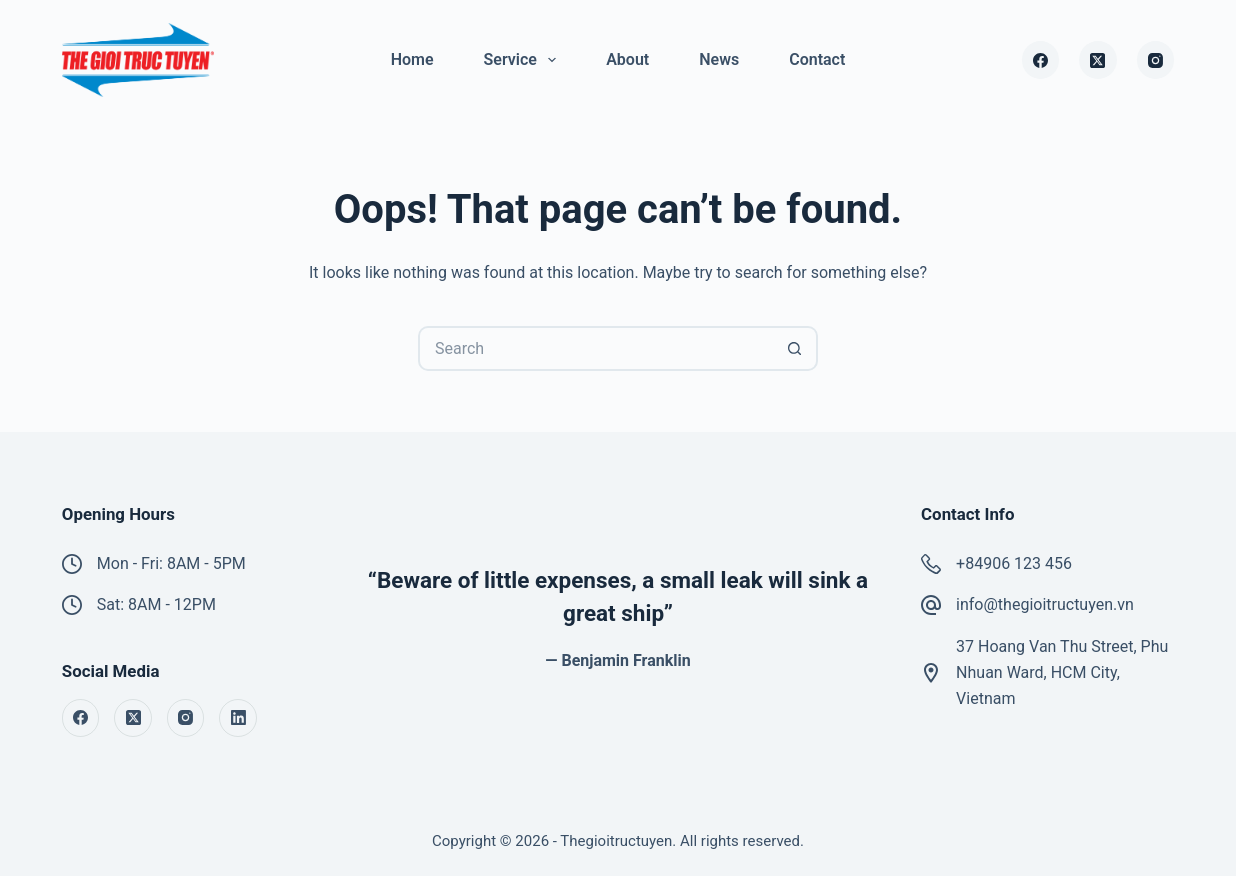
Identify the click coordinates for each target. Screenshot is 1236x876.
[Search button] (795, 348)
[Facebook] (1041, 60)
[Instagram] (1156, 60)
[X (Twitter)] (1098, 60)
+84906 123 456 (1014, 563)
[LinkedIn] (238, 718)
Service (524, 60)
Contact (817, 59)
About (627, 59)
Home (412, 59)
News (719, 59)
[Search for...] (595, 348)
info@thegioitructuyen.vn (1045, 604)
